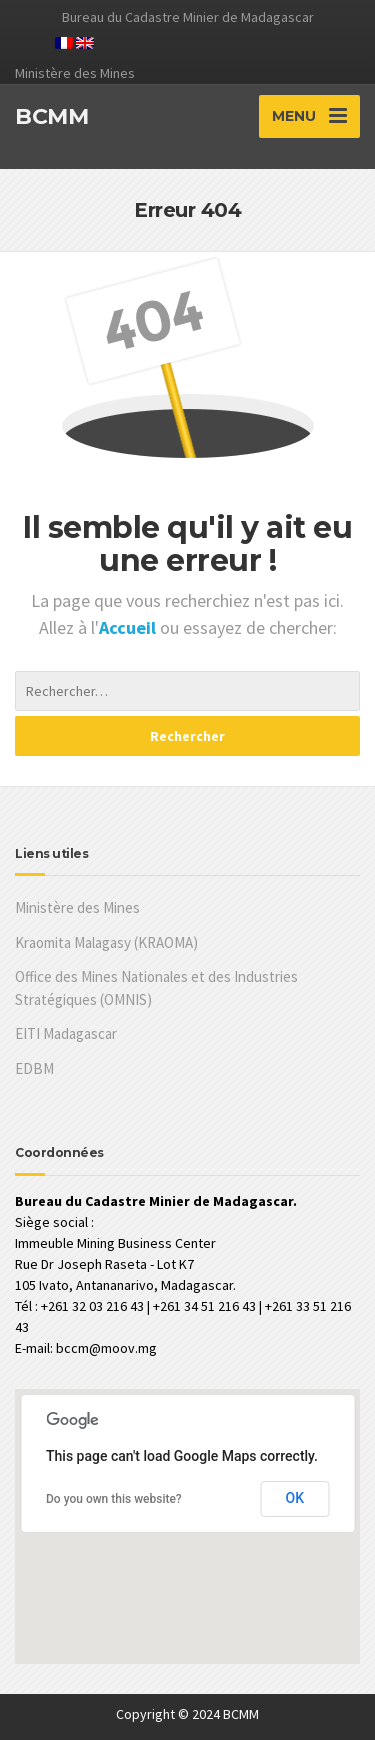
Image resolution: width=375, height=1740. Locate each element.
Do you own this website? (114, 1499)
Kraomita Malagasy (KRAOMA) (106, 942)
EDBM (34, 1068)
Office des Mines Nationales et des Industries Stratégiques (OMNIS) (156, 988)
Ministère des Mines (77, 907)
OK (295, 1498)
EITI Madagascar (66, 1033)
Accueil (129, 627)
